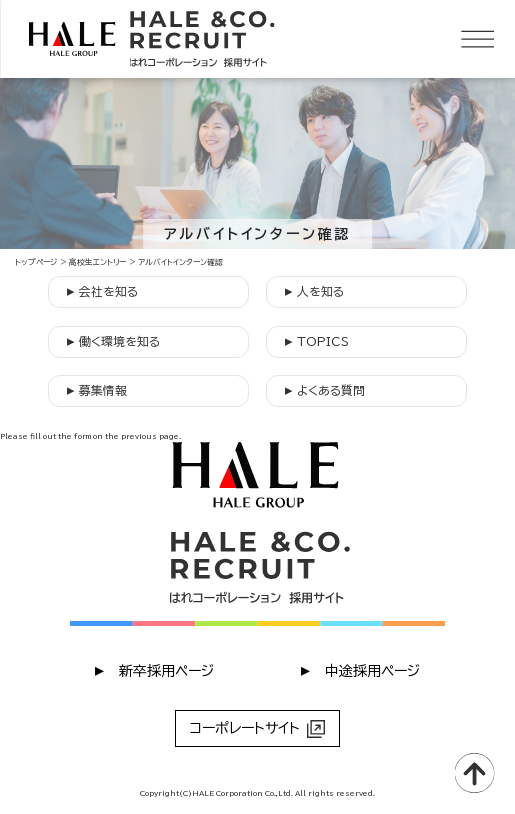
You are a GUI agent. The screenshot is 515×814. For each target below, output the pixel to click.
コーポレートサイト (257, 729)
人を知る (314, 290)
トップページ (36, 262)
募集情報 (97, 389)
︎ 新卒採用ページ (154, 669)
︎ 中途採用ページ (360, 669)
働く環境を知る (113, 340)
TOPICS (317, 340)
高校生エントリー (97, 262)
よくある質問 (325, 389)
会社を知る (102, 290)
